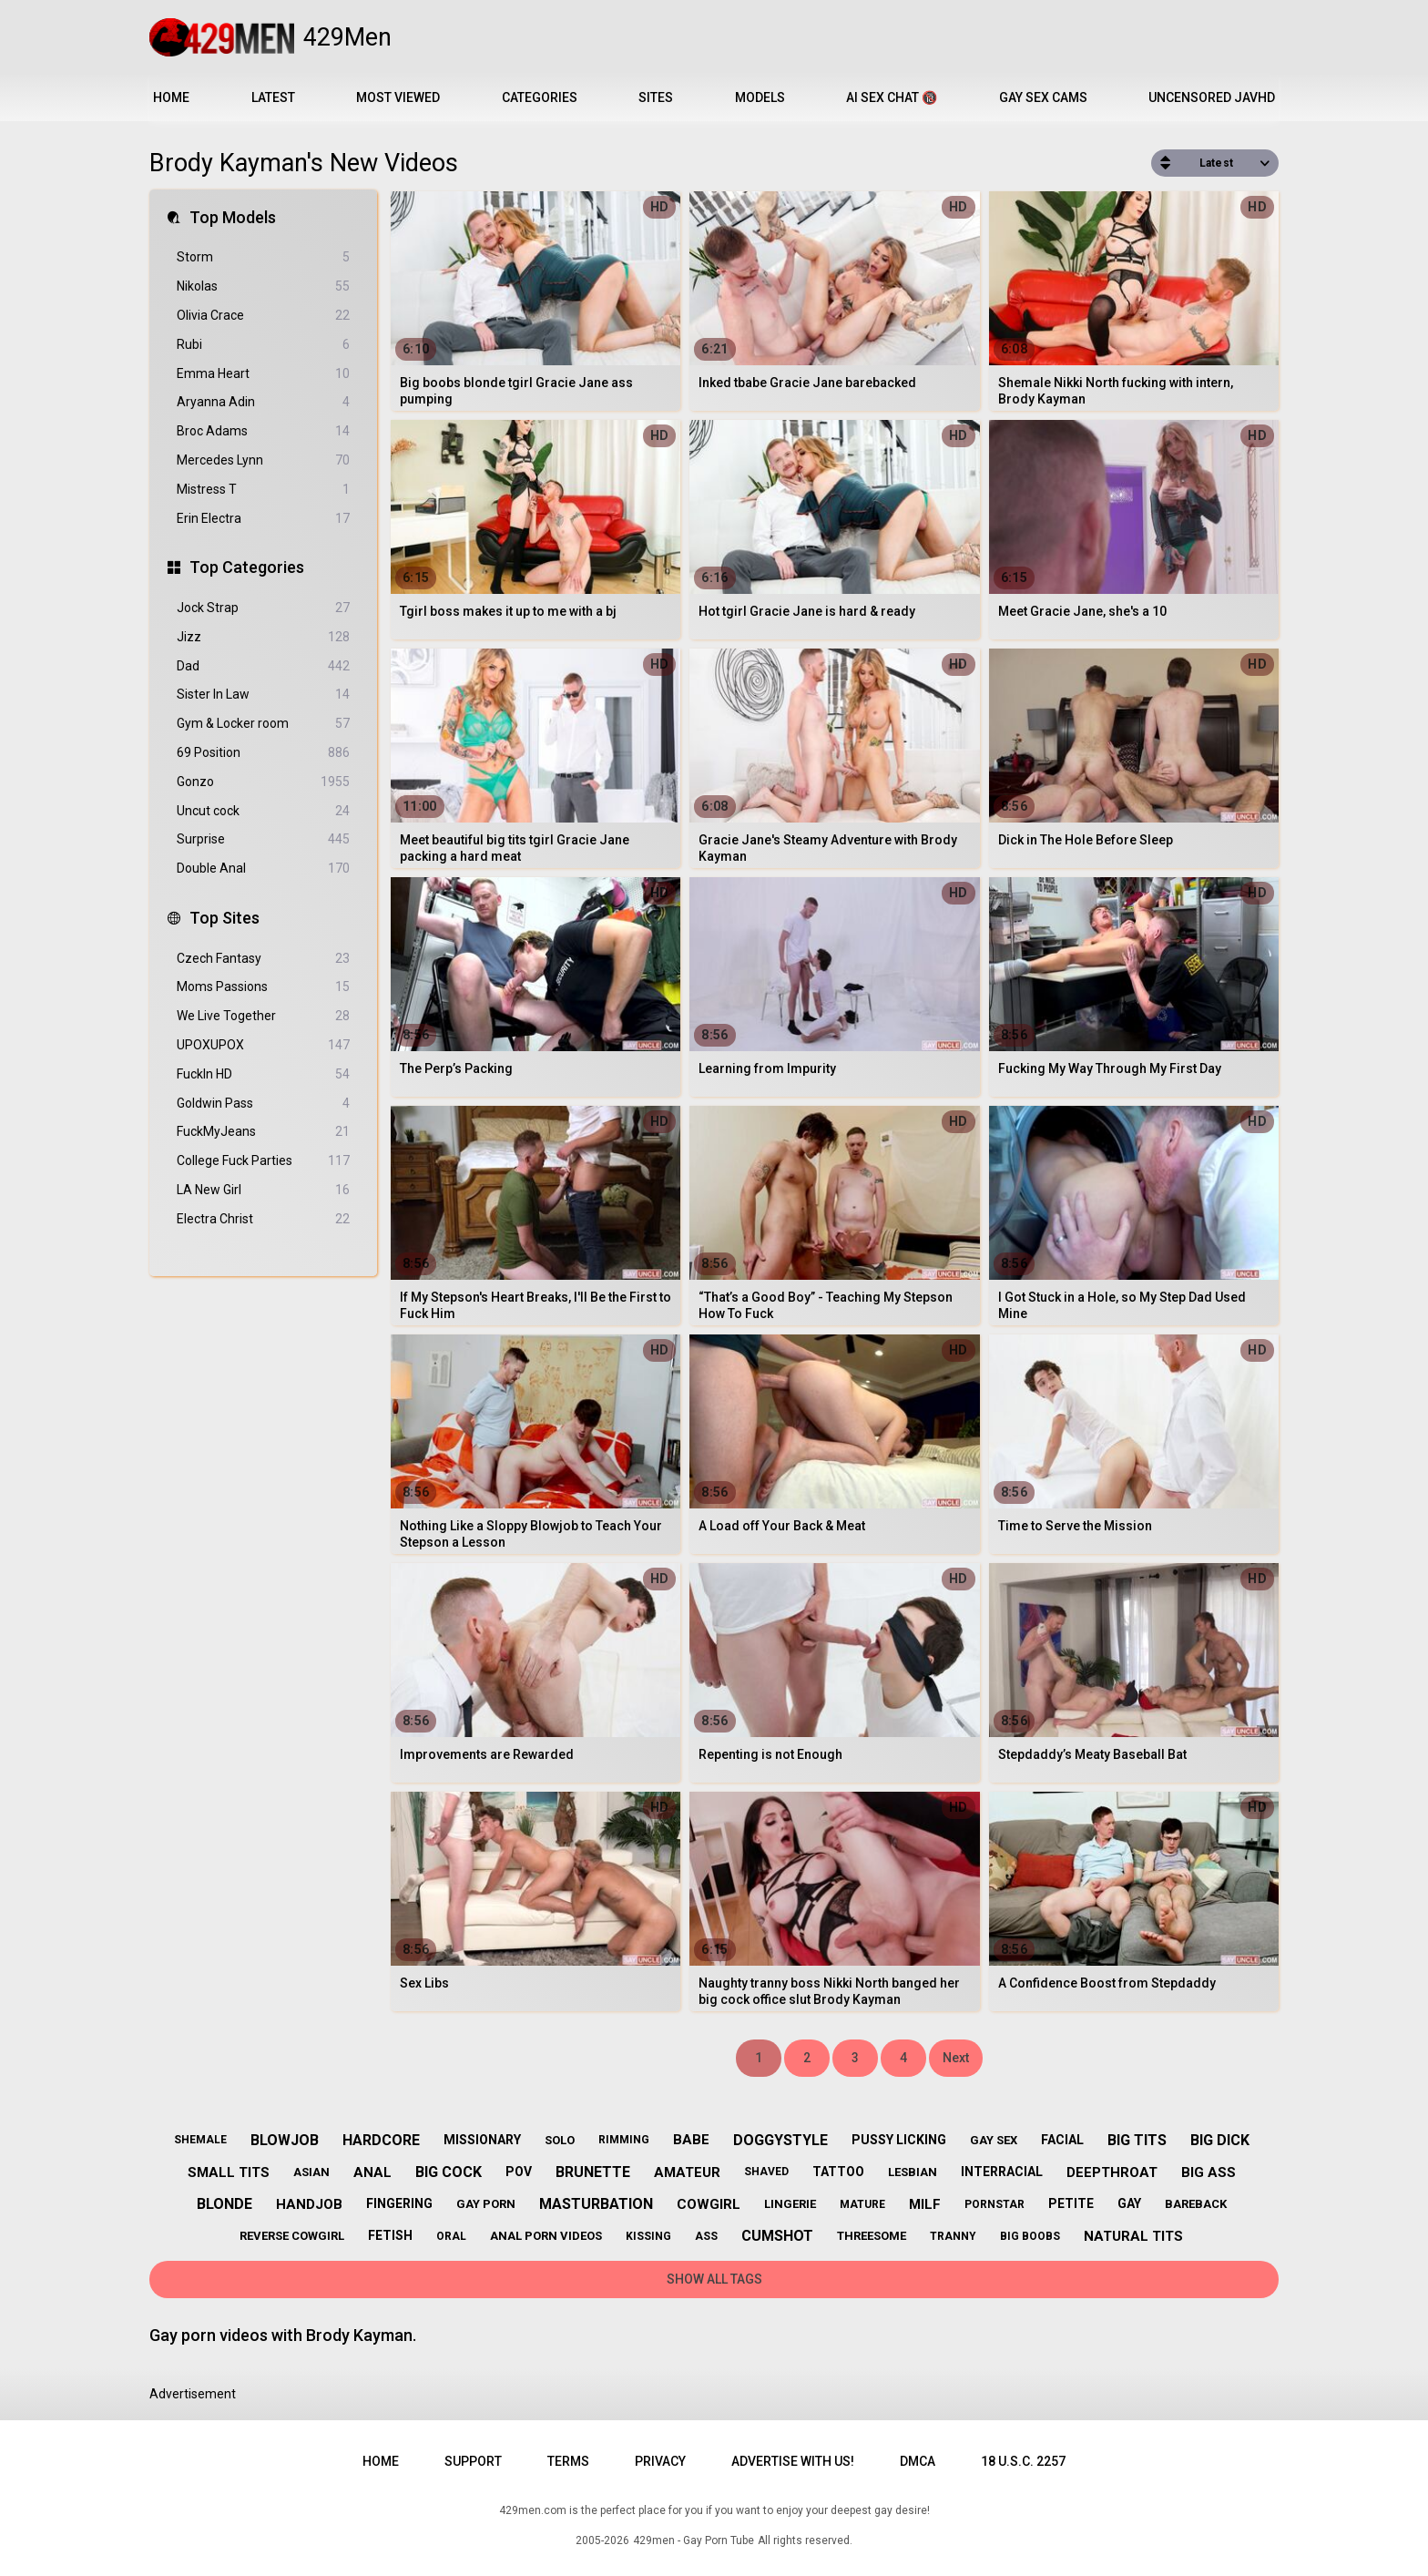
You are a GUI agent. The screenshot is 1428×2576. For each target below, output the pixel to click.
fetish (390, 2235)
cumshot (777, 2235)
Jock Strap (263, 608)
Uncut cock (263, 811)
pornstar (994, 2204)
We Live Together (263, 1016)
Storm (263, 257)
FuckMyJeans (263, 1132)
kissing (648, 2236)
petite (1071, 2203)
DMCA (917, 2461)
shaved (766, 2171)
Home (171, 97)
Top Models (232, 217)
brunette (593, 2172)
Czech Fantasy (263, 958)
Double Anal (263, 868)
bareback (1196, 2204)
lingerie (790, 2204)
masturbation (596, 2204)
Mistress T (263, 489)
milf (925, 2204)
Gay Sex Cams (1043, 97)
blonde (224, 2204)
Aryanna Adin (263, 402)
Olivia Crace (263, 315)
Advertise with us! (792, 2461)
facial (1062, 2139)
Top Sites (224, 917)
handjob (309, 2204)
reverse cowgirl (292, 2236)
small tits (229, 2172)
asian (311, 2172)
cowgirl (708, 2204)
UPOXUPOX (263, 1045)
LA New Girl (263, 1190)
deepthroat (1112, 2172)
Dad (263, 666)
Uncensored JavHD (1211, 97)
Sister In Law (263, 694)
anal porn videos (546, 2236)
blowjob (284, 2140)
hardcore (381, 2140)
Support (473, 2461)
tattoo (838, 2171)
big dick (1220, 2140)
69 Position (263, 753)
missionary (482, 2139)
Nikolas (263, 286)
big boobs (1030, 2236)
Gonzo (263, 782)
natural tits (1133, 2236)
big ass (1208, 2172)
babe (691, 2139)
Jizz (263, 637)
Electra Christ (263, 1219)
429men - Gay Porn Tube (693, 2540)
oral (451, 2236)
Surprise (263, 839)
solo (560, 2140)
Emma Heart (263, 374)
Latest (273, 97)
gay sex (993, 2140)
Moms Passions (263, 987)
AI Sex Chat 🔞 (891, 97)
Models (760, 97)
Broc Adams (263, 431)
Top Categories (246, 567)
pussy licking (899, 2139)
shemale (200, 2139)
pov (518, 2171)
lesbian (912, 2172)
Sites (655, 97)
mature (862, 2204)
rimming (623, 2139)
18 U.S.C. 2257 (1023, 2461)
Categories (539, 97)
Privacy (660, 2461)
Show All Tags (714, 2279)
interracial (1002, 2171)
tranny (953, 2236)
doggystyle (780, 2140)
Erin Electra (263, 518)
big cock (448, 2172)
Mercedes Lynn (263, 460)
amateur (687, 2172)
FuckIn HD (263, 1074)
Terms (568, 2461)
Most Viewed (398, 97)
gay (1129, 2203)
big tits (1137, 2140)
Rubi (263, 345)
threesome (871, 2236)
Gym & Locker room (263, 723)
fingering (399, 2203)
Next (956, 2057)
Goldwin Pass (263, 1103)
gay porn (485, 2204)
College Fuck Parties (263, 1161)
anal (372, 2172)
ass (706, 2236)
